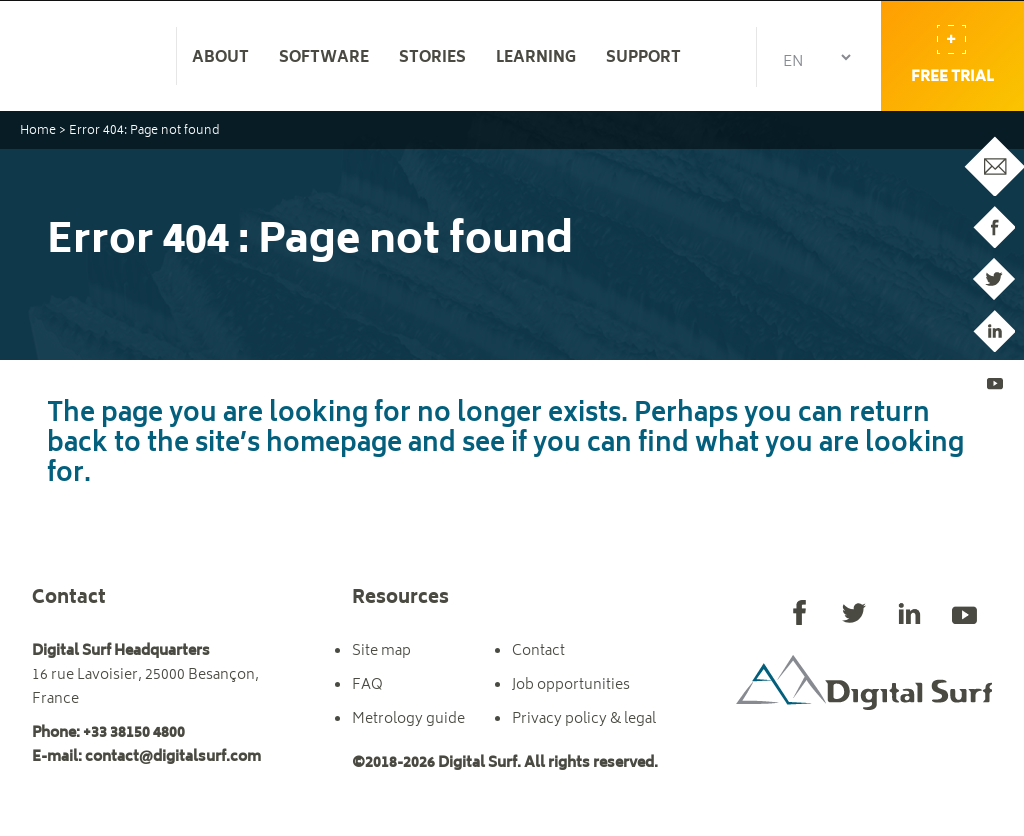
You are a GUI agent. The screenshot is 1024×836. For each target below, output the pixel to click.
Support (643, 59)
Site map (381, 651)
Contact (538, 651)
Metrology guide (408, 719)
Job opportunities (571, 685)
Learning (536, 59)
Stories (432, 59)
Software (324, 59)
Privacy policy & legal (584, 719)
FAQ (367, 685)
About (220, 59)
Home (38, 131)
